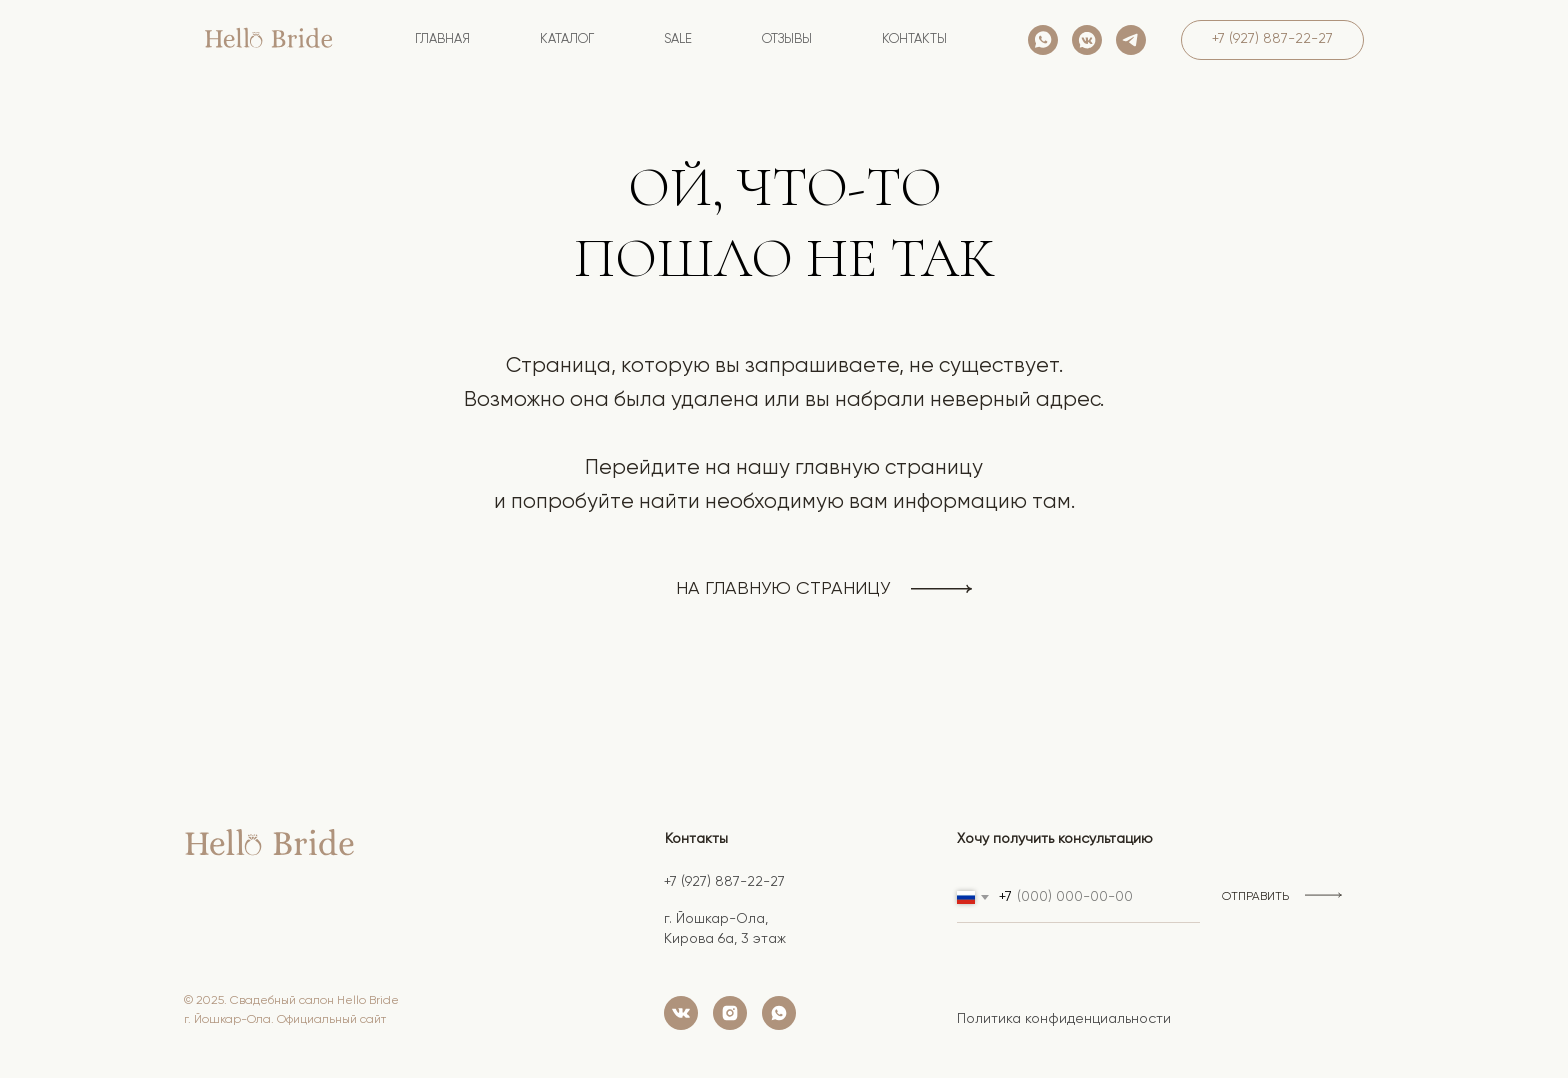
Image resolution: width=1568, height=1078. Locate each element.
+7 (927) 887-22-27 (724, 882)
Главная (442, 39)
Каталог (567, 39)
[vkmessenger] (1087, 40)
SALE (678, 39)
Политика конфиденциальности (1064, 1019)
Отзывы (787, 39)
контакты (914, 39)
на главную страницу (783, 589)
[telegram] (1131, 40)
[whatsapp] (1043, 40)
